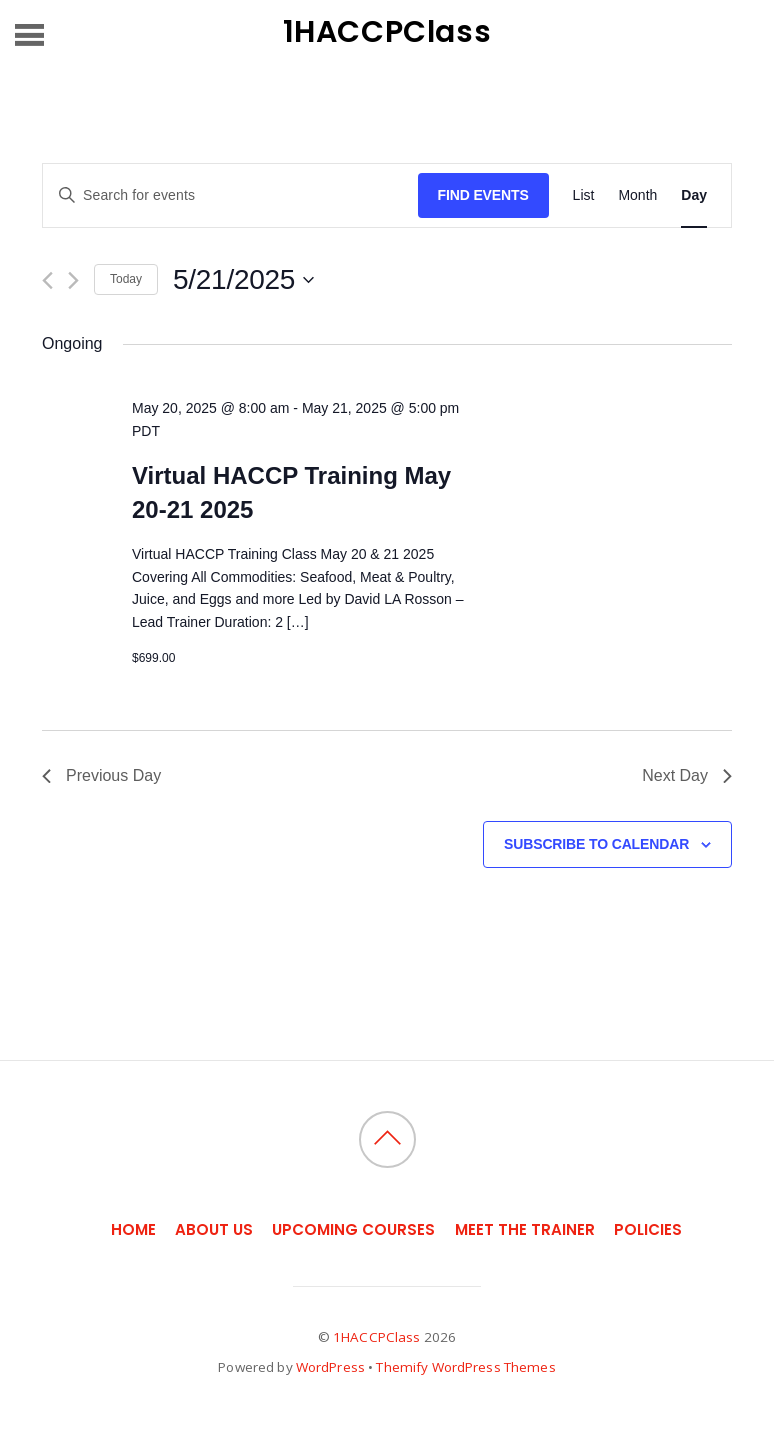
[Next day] (73, 280)
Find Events (483, 195)
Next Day (687, 775)
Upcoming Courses (353, 1229)
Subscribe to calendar (596, 844)
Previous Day (101, 775)
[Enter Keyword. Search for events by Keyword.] (230, 195)
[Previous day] (47, 280)
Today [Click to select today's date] (126, 279)
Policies (648, 1229)
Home (133, 1229)
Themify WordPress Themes (465, 1367)
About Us (214, 1229)
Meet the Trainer (525, 1229)
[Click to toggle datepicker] (243, 280)
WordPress (330, 1367)
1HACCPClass (376, 1337)
